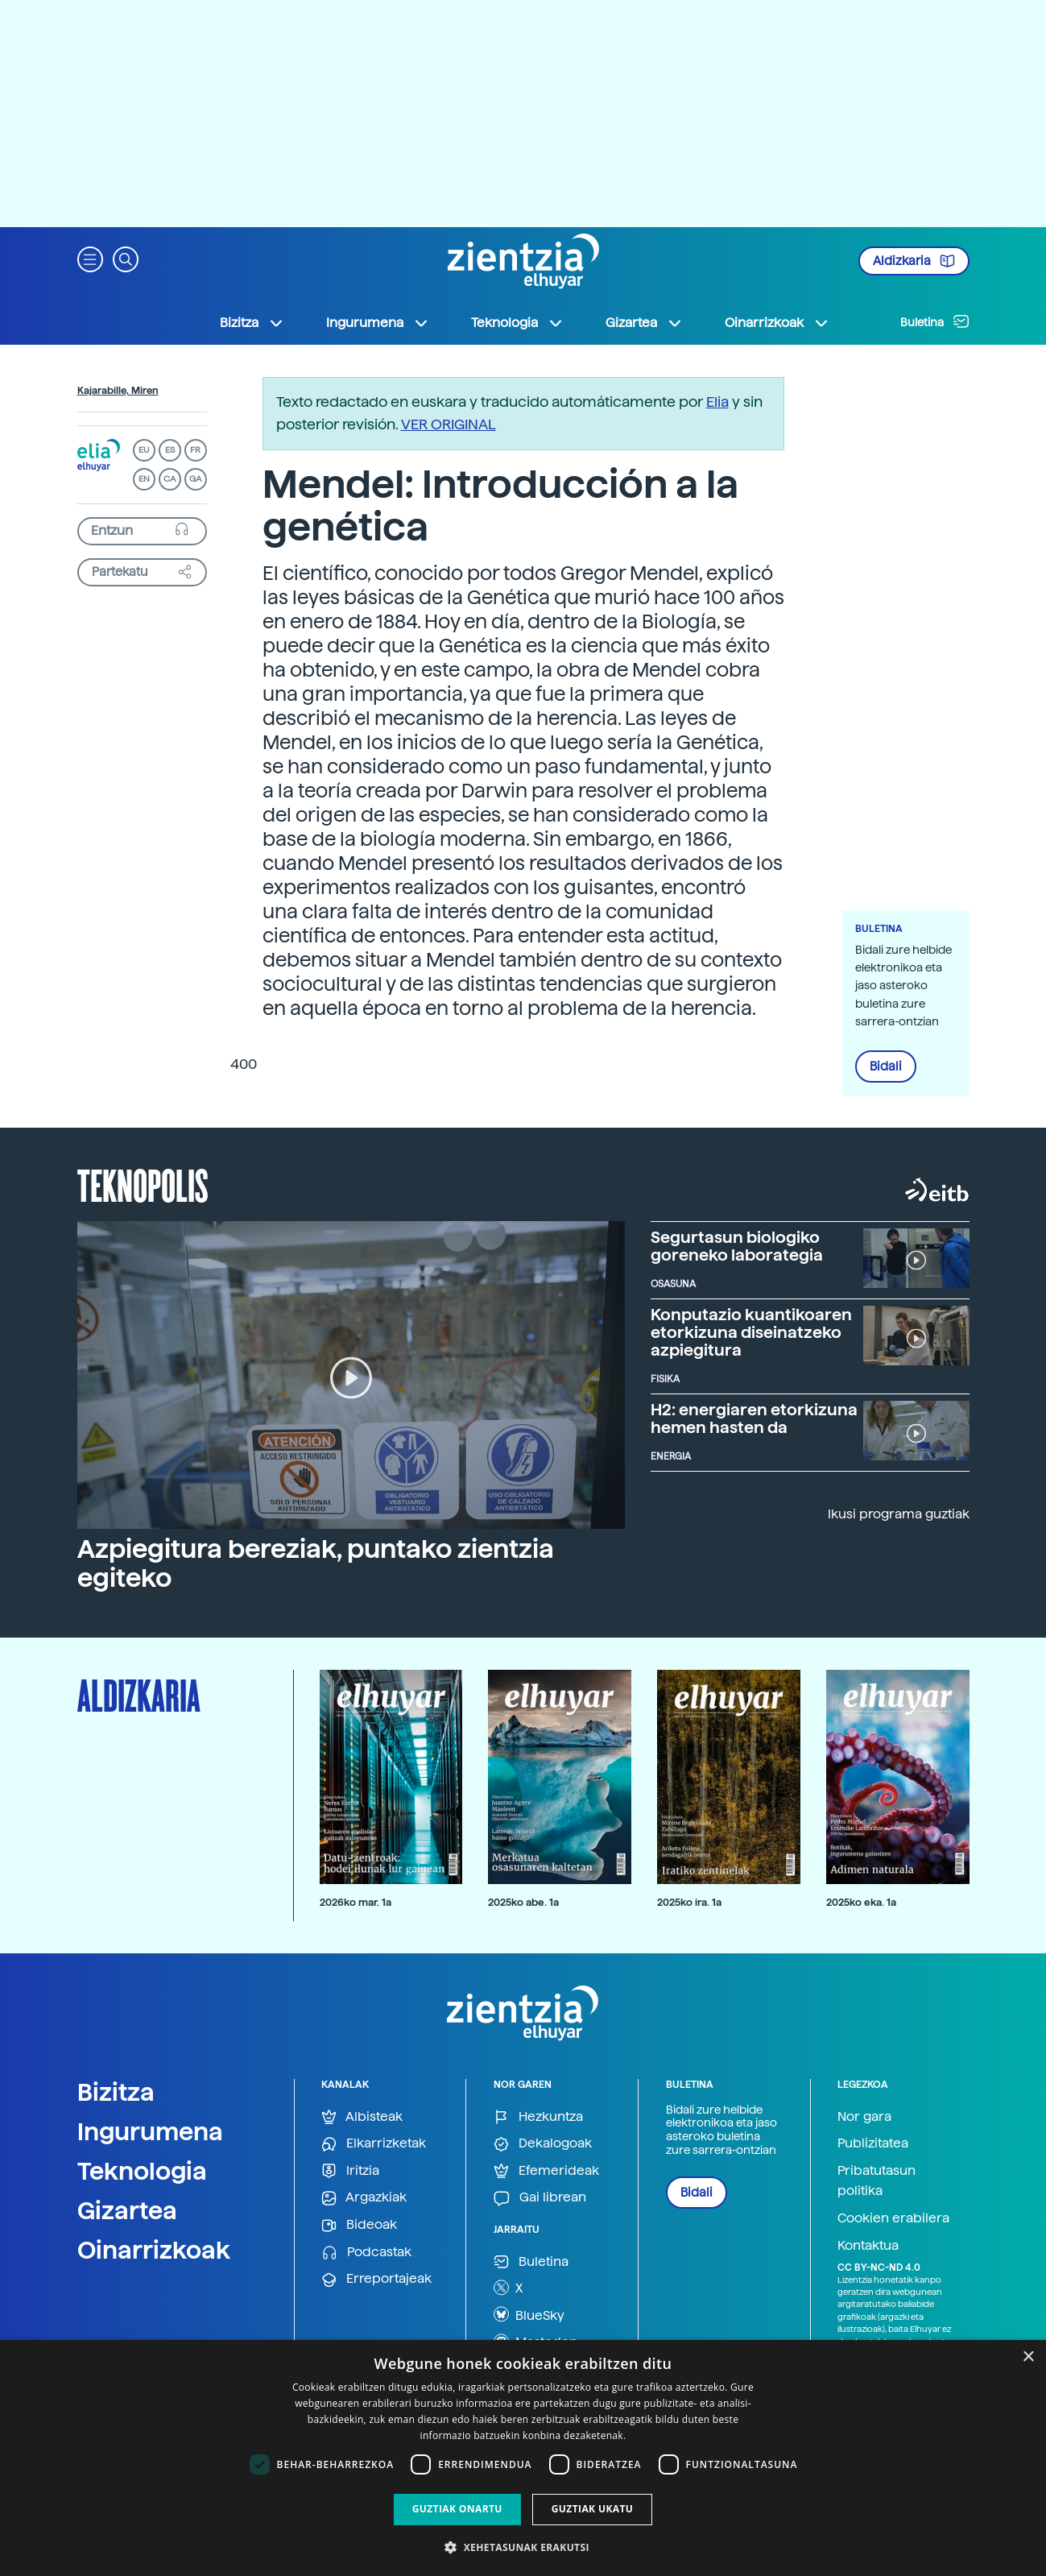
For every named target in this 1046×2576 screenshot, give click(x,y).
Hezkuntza (538, 2117)
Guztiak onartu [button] (457, 2509)
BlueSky (529, 2314)
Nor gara (864, 2116)
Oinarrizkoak (153, 2249)
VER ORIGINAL (448, 424)
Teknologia (142, 2170)
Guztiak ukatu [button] (593, 2509)
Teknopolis (143, 1184)
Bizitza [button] (252, 323)
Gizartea (127, 2210)
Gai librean (540, 2197)
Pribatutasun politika (876, 2181)
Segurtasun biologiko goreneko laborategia (737, 1246)
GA (195, 479)
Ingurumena (150, 2131)
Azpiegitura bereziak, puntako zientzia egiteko (315, 1563)
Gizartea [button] (644, 323)
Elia (717, 401)
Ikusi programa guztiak (899, 1514)
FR (195, 450)
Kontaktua (868, 2245)
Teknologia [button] (517, 323)
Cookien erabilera (893, 2218)
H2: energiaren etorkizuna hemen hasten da (754, 1418)
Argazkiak (364, 2197)
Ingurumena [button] (377, 323)
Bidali (886, 1066)
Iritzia (350, 2171)
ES (170, 450)
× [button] (1028, 2357)
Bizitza (116, 2091)
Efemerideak (546, 2171)
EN (144, 479)
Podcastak (366, 2252)
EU (144, 450)
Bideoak (359, 2225)
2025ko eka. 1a (861, 1902)
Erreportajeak (376, 2279)
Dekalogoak (543, 2143)
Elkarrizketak (373, 2143)
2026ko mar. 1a (355, 1902)
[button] (90, 258)
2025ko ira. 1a (689, 1902)
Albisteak (362, 2117)
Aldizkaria (914, 261)
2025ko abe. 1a (523, 1902)
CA (169, 479)
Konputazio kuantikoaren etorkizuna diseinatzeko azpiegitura (751, 1332)
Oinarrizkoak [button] (777, 323)
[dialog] (523, 2458)
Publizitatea (872, 2143)
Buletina (935, 321)
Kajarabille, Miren (118, 390)
